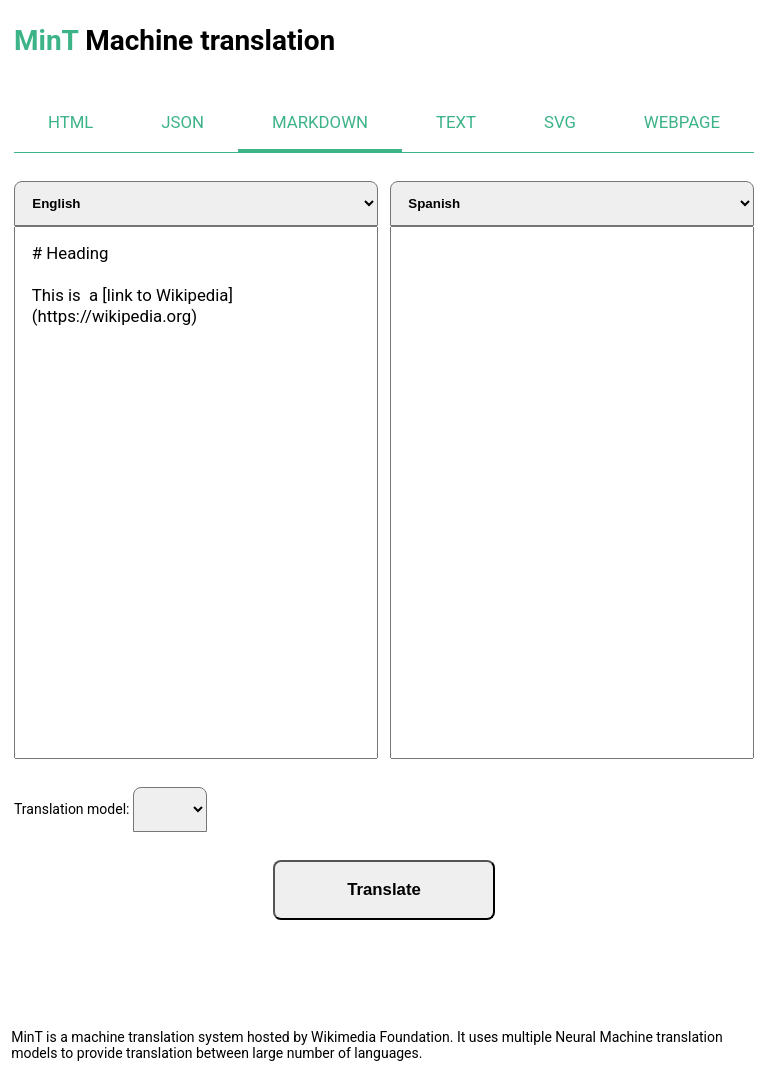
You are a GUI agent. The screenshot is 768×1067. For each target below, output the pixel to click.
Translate (384, 889)
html (70, 122)
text (456, 122)
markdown (320, 122)
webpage (682, 122)
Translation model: (110, 809)
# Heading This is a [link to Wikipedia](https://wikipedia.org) (196, 493)
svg (560, 122)
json (182, 122)
